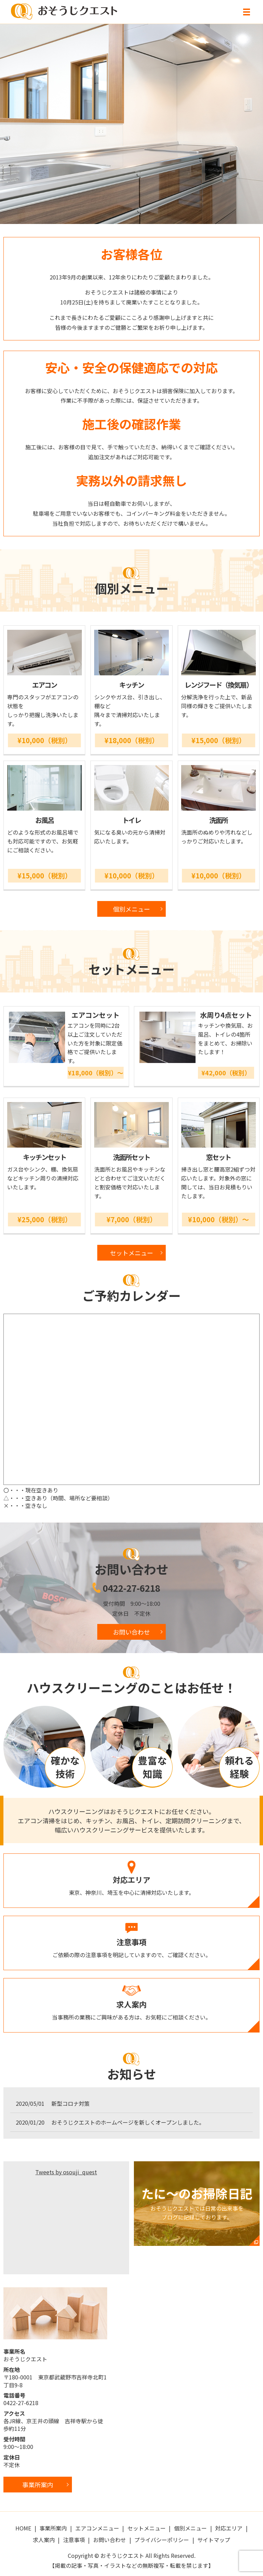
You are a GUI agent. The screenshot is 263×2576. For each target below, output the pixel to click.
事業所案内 (53, 2528)
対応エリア (228, 2528)
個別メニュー (131, 908)
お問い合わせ (131, 1631)
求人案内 (44, 2540)
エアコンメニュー (97, 2528)
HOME (23, 2528)
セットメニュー (131, 1252)
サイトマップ (213, 2540)
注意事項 (74, 2540)
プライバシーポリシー (161, 2540)
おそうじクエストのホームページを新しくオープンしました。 (127, 2122)
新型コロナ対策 (70, 2103)
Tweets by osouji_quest (66, 2172)
